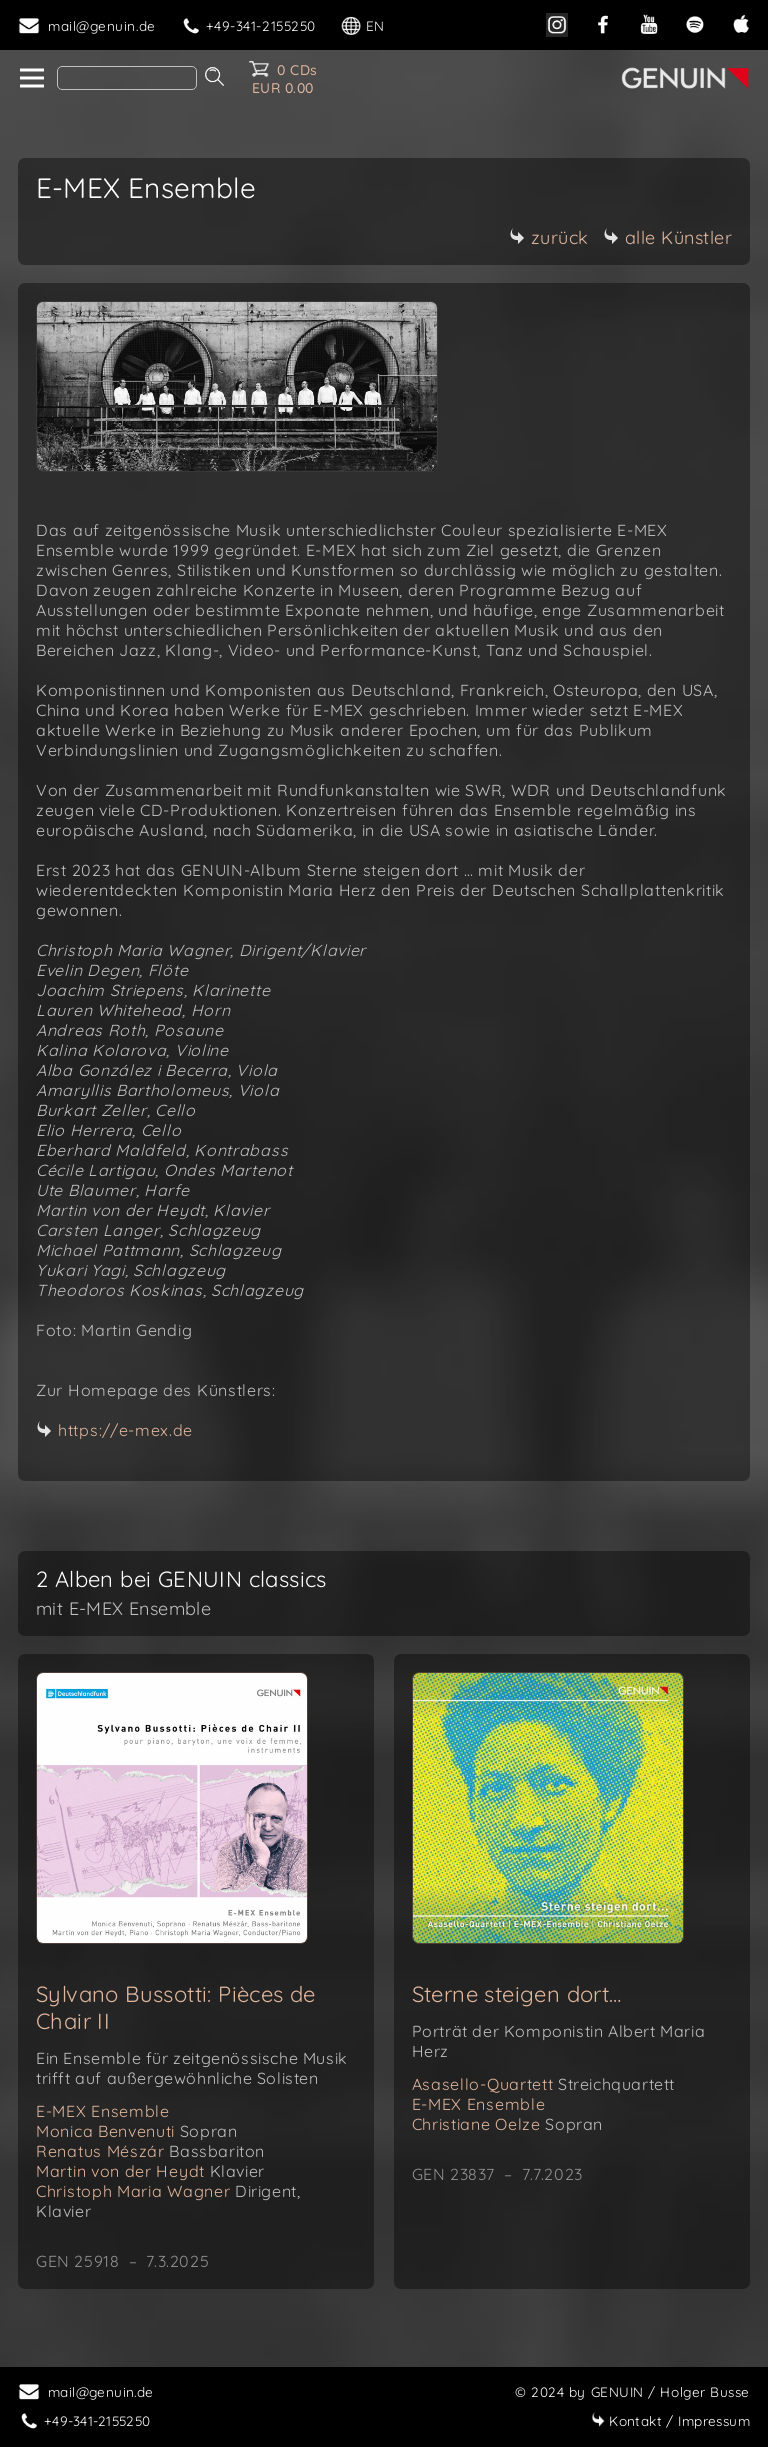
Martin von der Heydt (150, 2171)
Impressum (670, 2420)
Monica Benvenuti (136, 2131)
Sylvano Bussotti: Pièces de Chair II (176, 2007)
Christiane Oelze (507, 2124)
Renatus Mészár (150, 2151)
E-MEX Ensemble (103, 2111)
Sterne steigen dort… (517, 1994)
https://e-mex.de (125, 1430)
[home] (30, 79)
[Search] (127, 78)
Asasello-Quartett (544, 2084)
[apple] (741, 22)
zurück (549, 237)
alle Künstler (668, 237)
